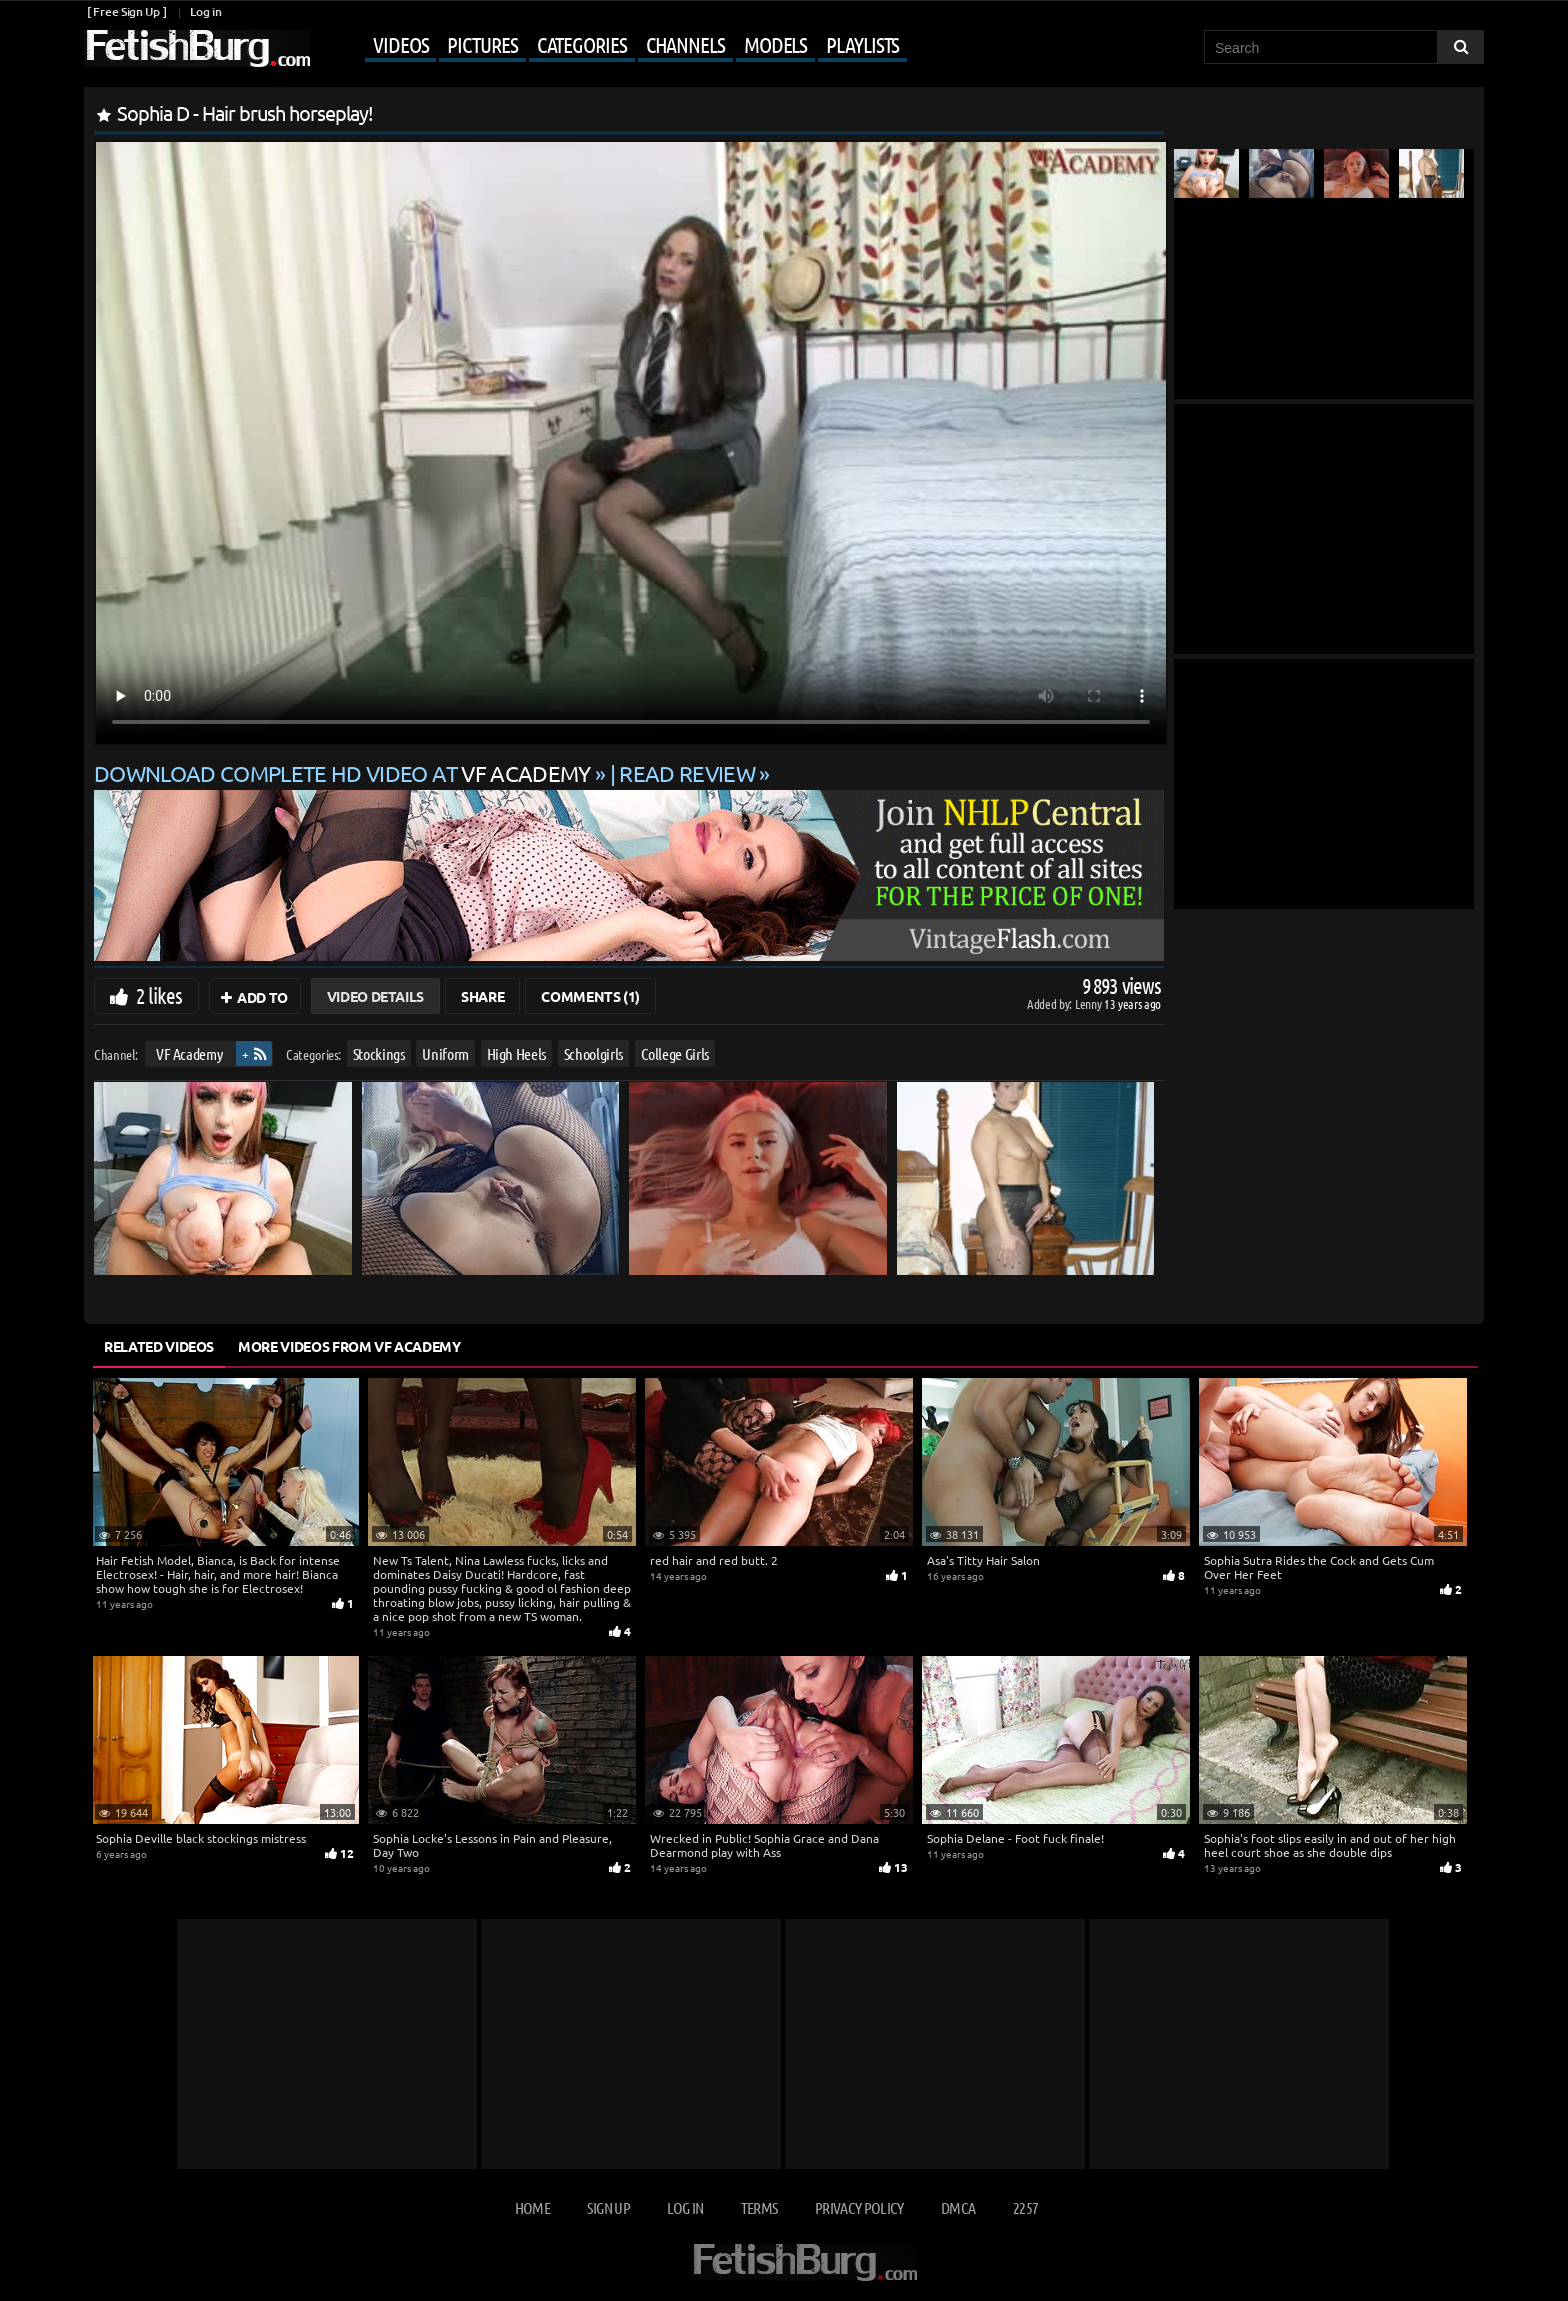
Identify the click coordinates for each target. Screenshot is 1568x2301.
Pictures (482, 44)
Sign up (608, 2207)
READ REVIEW (687, 773)
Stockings (379, 1053)
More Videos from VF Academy (349, 1346)
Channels (685, 44)
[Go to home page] (197, 48)
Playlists (862, 44)
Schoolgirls (593, 1053)
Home (532, 2207)
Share (482, 996)
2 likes (159, 995)
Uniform (445, 1053)
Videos (400, 44)
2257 (1025, 2207)
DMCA (958, 2207)
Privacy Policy (859, 2207)
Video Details (375, 996)
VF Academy (189, 1053)
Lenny (1089, 1003)
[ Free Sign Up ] (126, 11)
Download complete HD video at (344, 773)
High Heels (517, 1053)
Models (775, 44)
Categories (582, 44)
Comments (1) (590, 996)
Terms (759, 2207)
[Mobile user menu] (611, 46)
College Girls (675, 1053)
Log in (205, 11)
